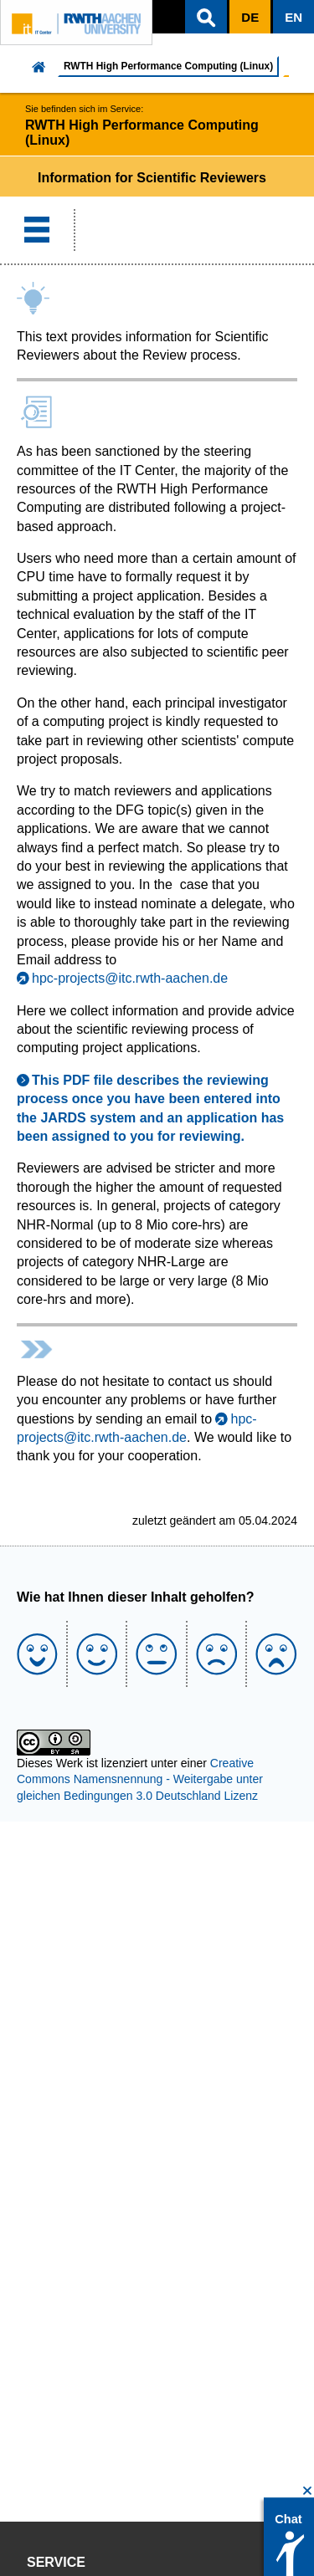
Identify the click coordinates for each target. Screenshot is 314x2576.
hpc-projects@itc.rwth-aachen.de (130, 978)
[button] (206, 16)
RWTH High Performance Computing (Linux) (168, 66)
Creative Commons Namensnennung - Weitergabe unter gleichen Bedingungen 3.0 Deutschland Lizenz (140, 1779)
